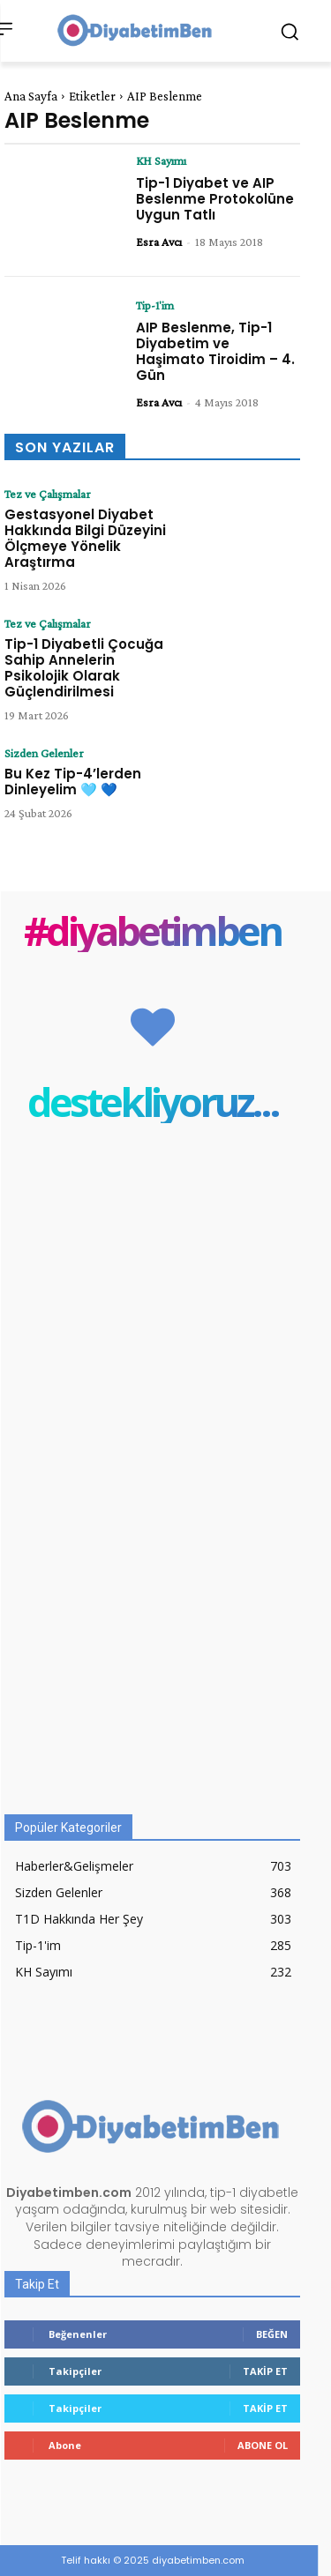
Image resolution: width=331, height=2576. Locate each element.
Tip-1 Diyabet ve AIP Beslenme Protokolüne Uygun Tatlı (215, 199)
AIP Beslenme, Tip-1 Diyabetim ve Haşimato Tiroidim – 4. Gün (215, 351)
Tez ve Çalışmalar (47, 494)
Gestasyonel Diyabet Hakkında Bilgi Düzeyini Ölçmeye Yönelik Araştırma (85, 538)
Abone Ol (262, 2445)
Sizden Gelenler (44, 753)
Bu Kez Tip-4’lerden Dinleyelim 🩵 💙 (72, 781)
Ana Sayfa (30, 96)
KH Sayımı (161, 160)
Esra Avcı (159, 242)
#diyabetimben (152, 930)
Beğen (272, 2334)
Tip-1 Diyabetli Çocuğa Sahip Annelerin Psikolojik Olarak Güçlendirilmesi (83, 668)
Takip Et (265, 2371)
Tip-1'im (155, 305)
